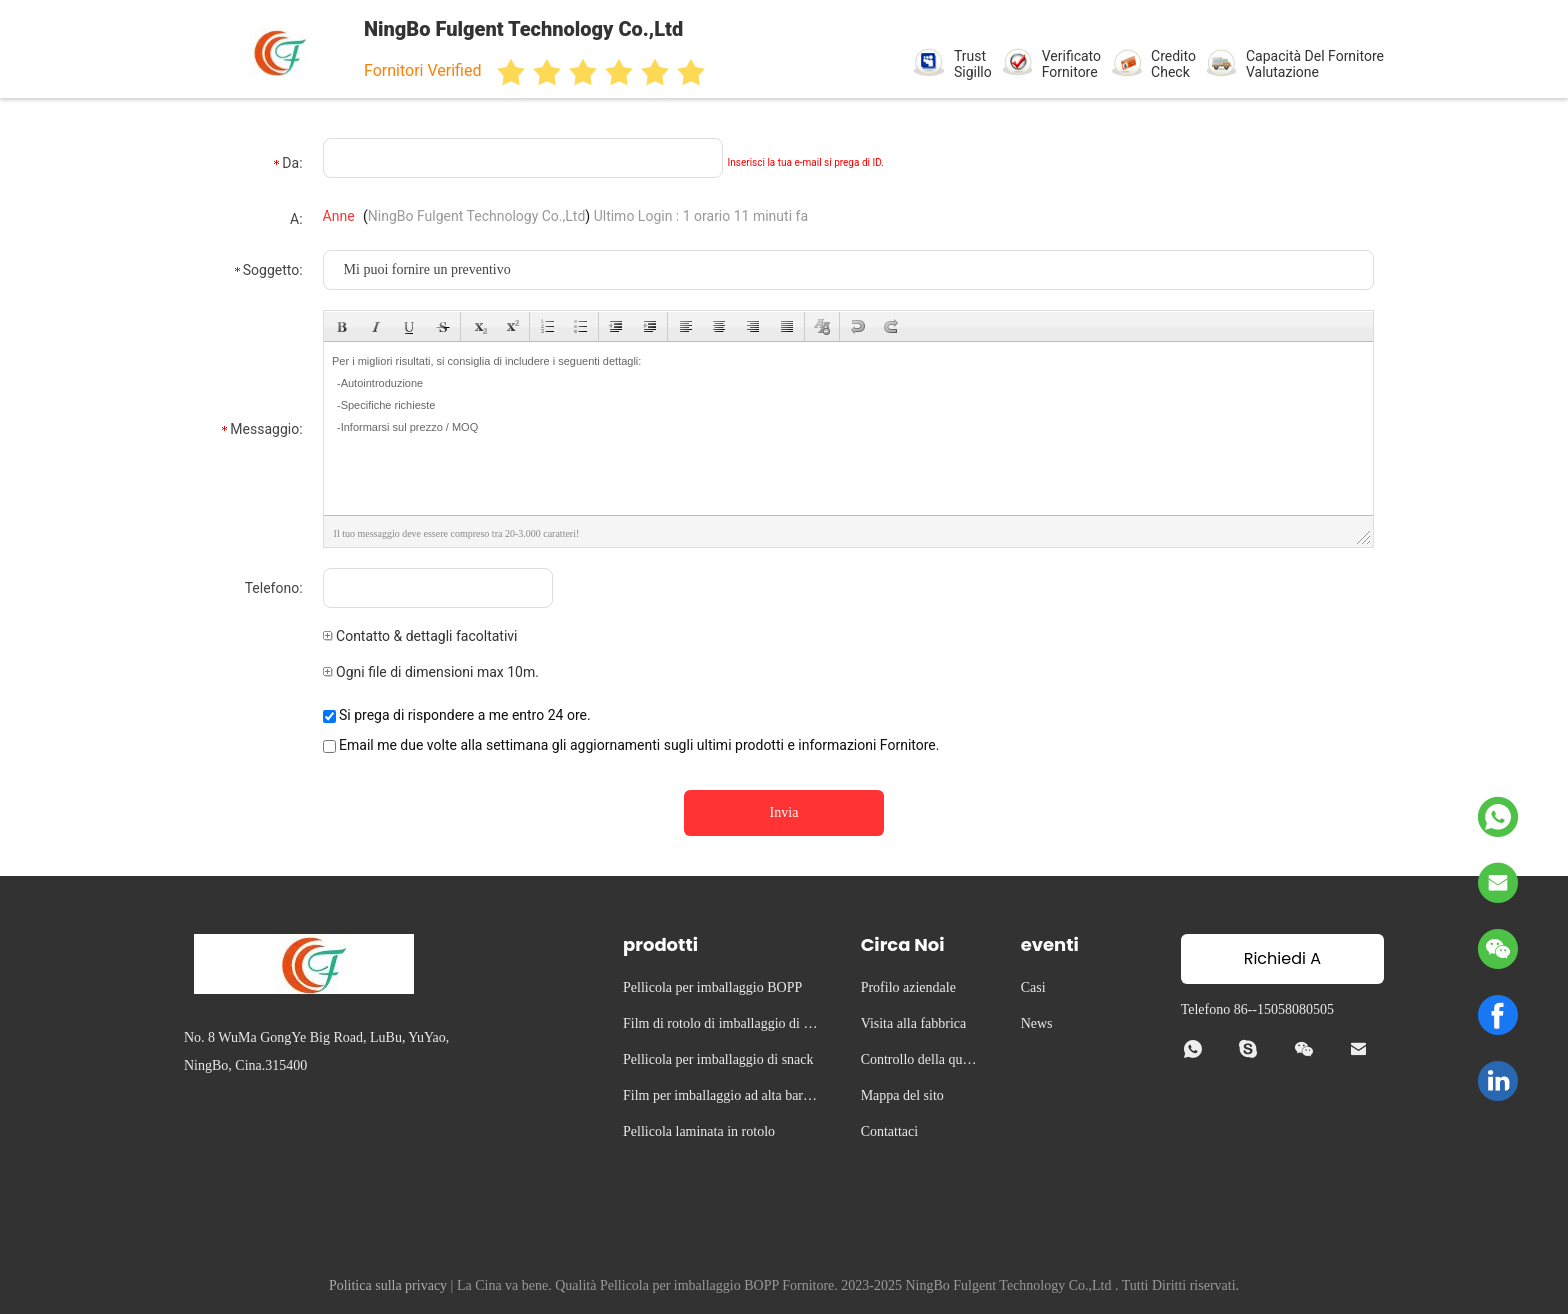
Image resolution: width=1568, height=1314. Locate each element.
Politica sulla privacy (388, 1285)
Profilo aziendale (908, 987)
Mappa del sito (902, 1095)
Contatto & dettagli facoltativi (420, 636)
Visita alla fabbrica (914, 1023)
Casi (1033, 987)
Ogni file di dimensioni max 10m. (431, 672)
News (1037, 1023)
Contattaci (890, 1131)
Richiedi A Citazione (1282, 965)
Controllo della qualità (921, 1062)
